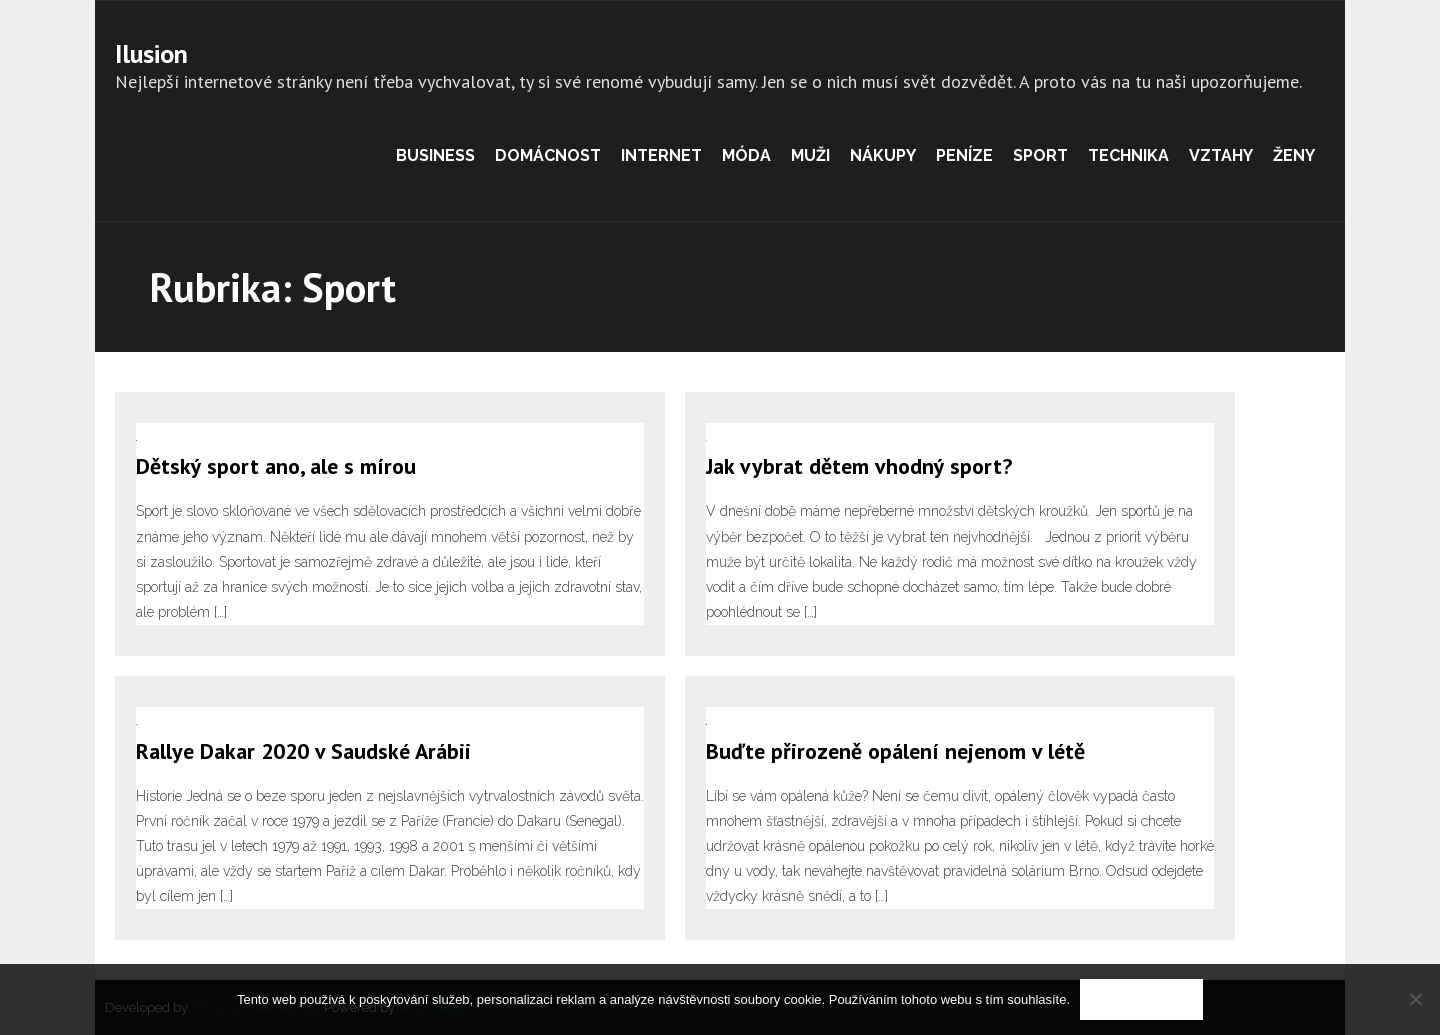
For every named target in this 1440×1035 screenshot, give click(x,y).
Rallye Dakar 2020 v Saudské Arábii (303, 751)
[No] (1415, 999)
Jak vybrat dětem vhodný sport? (859, 466)
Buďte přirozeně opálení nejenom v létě (895, 751)
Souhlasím (1141, 999)
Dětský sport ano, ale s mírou (276, 466)
